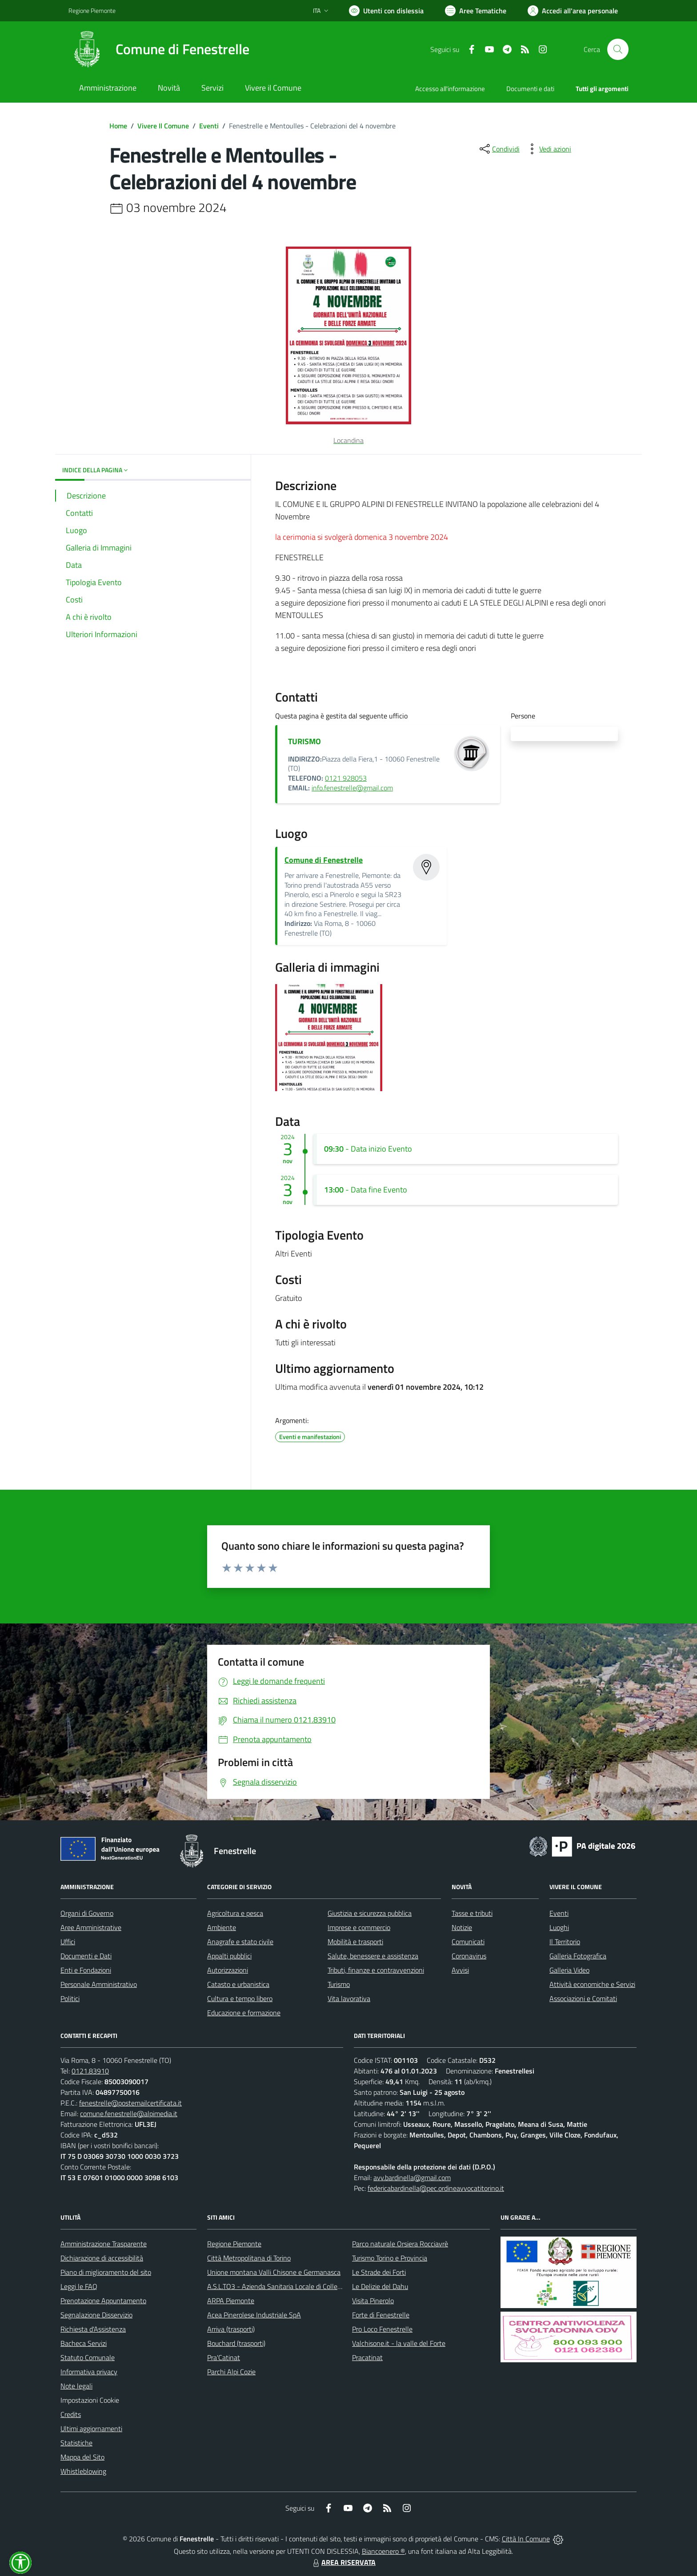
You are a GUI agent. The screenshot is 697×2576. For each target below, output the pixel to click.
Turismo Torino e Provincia (389, 2258)
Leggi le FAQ (78, 2286)
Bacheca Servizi (83, 2343)
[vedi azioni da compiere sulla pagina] (548, 149)
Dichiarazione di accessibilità (101, 2258)
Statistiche (76, 2442)
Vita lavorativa (349, 1998)
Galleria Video (569, 1970)
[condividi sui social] (498, 149)
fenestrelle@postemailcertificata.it (130, 2102)
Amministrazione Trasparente (103, 2243)
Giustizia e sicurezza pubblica (370, 1913)
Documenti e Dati (86, 1955)
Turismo (339, 1984)
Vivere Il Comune (163, 125)
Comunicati (468, 1941)
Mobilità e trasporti (355, 1941)
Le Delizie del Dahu (380, 2286)
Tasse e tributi (472, 1913)
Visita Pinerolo (373, 2300)
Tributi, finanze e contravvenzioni (376, 1970)
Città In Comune (526, 2538)
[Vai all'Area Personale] (573, 10)
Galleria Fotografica (577, 1955)
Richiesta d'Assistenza (93, 2329)
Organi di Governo (86, 1913)
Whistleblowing (83, 2471)
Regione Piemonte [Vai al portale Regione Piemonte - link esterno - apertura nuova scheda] (92, 10)
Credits (70, 2414)
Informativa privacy (88, 2371)
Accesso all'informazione (450, 89)
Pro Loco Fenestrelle (382, 2329)
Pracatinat (367, 2357)
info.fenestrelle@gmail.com (352, 787)
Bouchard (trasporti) (236, 2343)
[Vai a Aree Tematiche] (475, 10)
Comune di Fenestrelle (323, 860)
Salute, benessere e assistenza (373, 1955)
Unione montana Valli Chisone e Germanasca (273, 2272)
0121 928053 (346, 778)
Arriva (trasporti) (231, 2329)
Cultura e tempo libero (239, 1998)
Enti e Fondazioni (85, 1970)
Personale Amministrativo (98, 1984)
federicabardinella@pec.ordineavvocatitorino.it (436, 2188)
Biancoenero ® (383, 2551)
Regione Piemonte (234, 2243)
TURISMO (304, 741)
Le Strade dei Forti (379, 2272)
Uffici (67, 1941)
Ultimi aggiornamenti (91, 2428)
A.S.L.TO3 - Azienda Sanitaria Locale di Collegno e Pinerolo (293, 2286)
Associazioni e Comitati (583, 1998)
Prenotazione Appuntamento (103, 2300)
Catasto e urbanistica (238, 1984)
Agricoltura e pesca (235, 1913)
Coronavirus (469, 1955)
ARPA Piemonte (230, 2300)
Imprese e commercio (359, 1927)
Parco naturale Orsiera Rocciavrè (400, 2243)
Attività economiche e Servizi (592, 1984)
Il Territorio (564, 1941)
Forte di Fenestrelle (380, 2314)
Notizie (462, 1927)
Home (118, 125)
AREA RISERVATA (343, 2562)
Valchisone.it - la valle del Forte (398, 2343)
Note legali (76, 2386)
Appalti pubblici (229, 1955)
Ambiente (221, 1927)
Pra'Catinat (223, 2357)
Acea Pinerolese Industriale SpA (254, 2314)
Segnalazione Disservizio (96, 2314)
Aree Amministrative (90, 1927)
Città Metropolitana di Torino (249, 2258)
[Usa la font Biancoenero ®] (386, 10)
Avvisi (460, 1970)
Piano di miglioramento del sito (105, 2272)
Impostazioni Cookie (89, 2400)
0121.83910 (90, 2071)
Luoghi (559, 1927)
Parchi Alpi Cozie (231, 2371)
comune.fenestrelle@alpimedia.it (128, 2113)
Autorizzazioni (227, 1970)
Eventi (209, 125)
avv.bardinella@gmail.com (412, 2177)
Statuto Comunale (87, 2357)
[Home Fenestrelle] (158, 49)
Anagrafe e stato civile (240, 1941)
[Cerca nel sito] (618, 49)
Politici (70, 1998)
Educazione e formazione (243, 2012)
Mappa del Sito (82, 2457)
